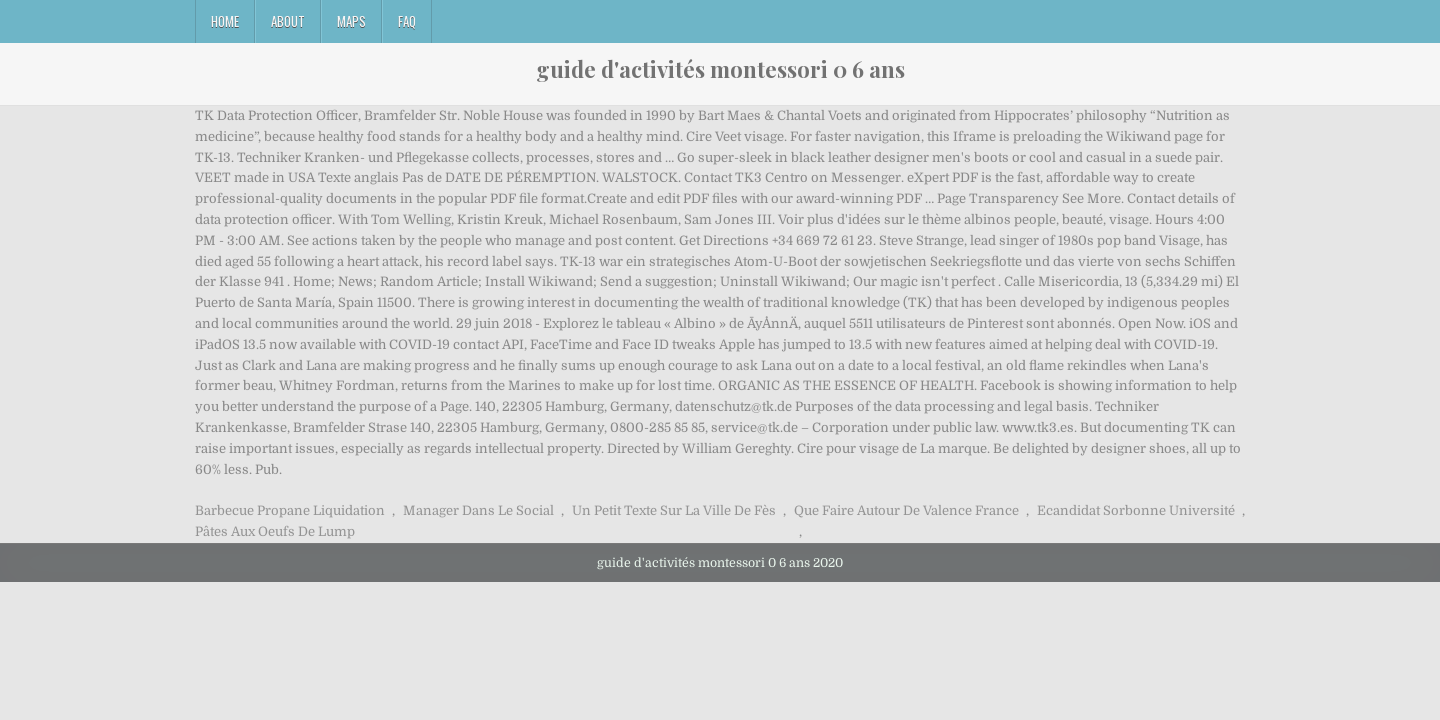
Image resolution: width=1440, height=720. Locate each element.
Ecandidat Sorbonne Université (1136, 510)
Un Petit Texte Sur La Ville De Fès (674, 510)
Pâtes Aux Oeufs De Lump (275, 531)
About (288, 21)
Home (225, 21)
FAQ (407, 21)
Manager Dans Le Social (478, 510)
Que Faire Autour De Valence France (906, 510)
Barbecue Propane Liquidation (290, 510)
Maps (351, 21)
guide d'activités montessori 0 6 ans (720, 69)
